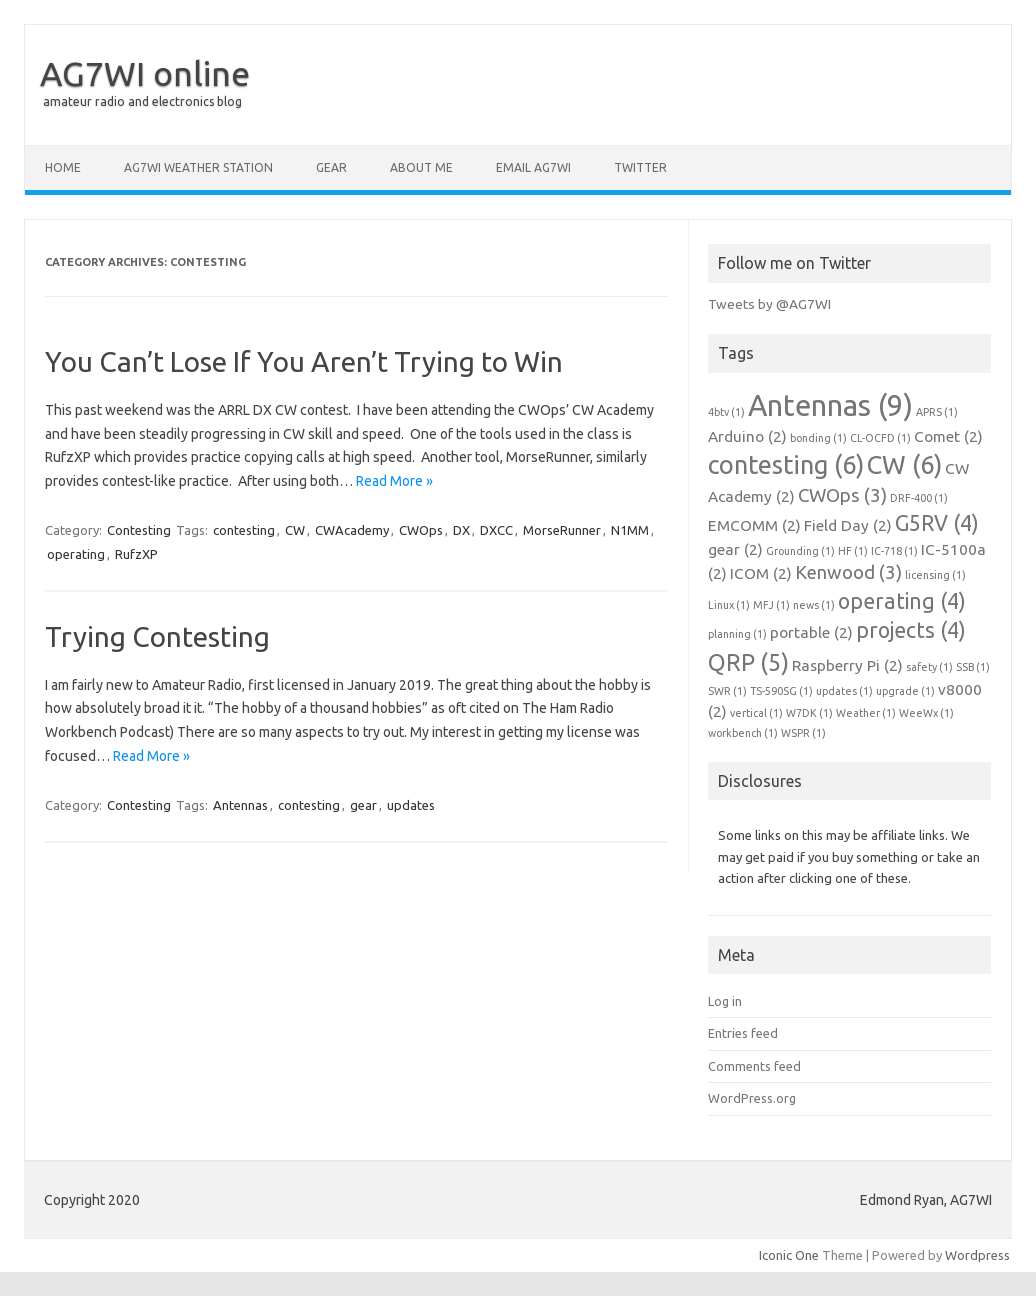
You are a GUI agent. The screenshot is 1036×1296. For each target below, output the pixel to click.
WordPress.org (752, 1098)
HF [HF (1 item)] (853, 551)
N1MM (630, 530)
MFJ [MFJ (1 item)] (771, 605)
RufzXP (136, 554)
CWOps (421, 530)
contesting (244, 530)
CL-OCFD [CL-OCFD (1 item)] (880, 438)
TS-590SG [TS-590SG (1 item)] (781, 691)
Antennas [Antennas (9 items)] (830, 405)
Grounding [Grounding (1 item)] (800, 551)
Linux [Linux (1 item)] (729, 605)
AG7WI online (145, 73)
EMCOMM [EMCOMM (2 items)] (754, 525)
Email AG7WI (533, 167)
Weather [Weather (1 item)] (866, 713)
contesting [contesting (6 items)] (786, 464)
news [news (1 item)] (814, 605)
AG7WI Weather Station (198, 167)
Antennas (240, 805)
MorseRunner (562, 530)
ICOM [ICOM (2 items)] (761, 573)
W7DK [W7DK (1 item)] (809, 713)
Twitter (640, 167)
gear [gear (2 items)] (735, 549)
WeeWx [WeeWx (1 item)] (926, 713)
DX (461, 530)
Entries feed (743, 1033)
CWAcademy (352, 530)
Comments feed (754, 1066)
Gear (331, 167)
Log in (725, 1001)
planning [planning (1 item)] (737, 634)
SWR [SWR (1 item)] (727, 691)
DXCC (496, 530)
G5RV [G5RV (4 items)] (937, 523)
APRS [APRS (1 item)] (937, 412)
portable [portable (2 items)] (811, 632)
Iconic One (789, 1255)
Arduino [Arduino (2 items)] (747, 436)
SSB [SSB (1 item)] (973, 667)
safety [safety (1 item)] (929, 667)
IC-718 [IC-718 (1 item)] (894, 551)
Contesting (139, 530)
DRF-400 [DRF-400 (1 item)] (919, 498)
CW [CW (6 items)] (904, 464)
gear (363, 805)
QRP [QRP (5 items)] (748, 662)
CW (295, 530)
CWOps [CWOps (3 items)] (842, 495)
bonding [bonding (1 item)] (818, 438)
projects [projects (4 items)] (911, 630)
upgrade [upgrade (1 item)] (905, 691)
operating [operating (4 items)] (902, 601)
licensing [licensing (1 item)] (935, 575)
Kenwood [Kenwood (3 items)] (848, 572)
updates (411, 805)
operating (76, 554)
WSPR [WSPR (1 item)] (803, 733)
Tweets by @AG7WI (769, 304)
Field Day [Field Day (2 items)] (848, 525)
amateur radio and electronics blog (142, 101)
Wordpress (977, 1255)
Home (63, 167)
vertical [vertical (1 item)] (756, 713)
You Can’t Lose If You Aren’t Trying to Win (304, 361)
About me (421, 167)
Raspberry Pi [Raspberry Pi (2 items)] (847, 665)
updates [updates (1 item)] (844, 691)
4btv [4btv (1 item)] (726, 412)
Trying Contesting (157, 636)
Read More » (394, 481)
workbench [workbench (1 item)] (743, 733)
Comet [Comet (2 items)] (948, 436)
